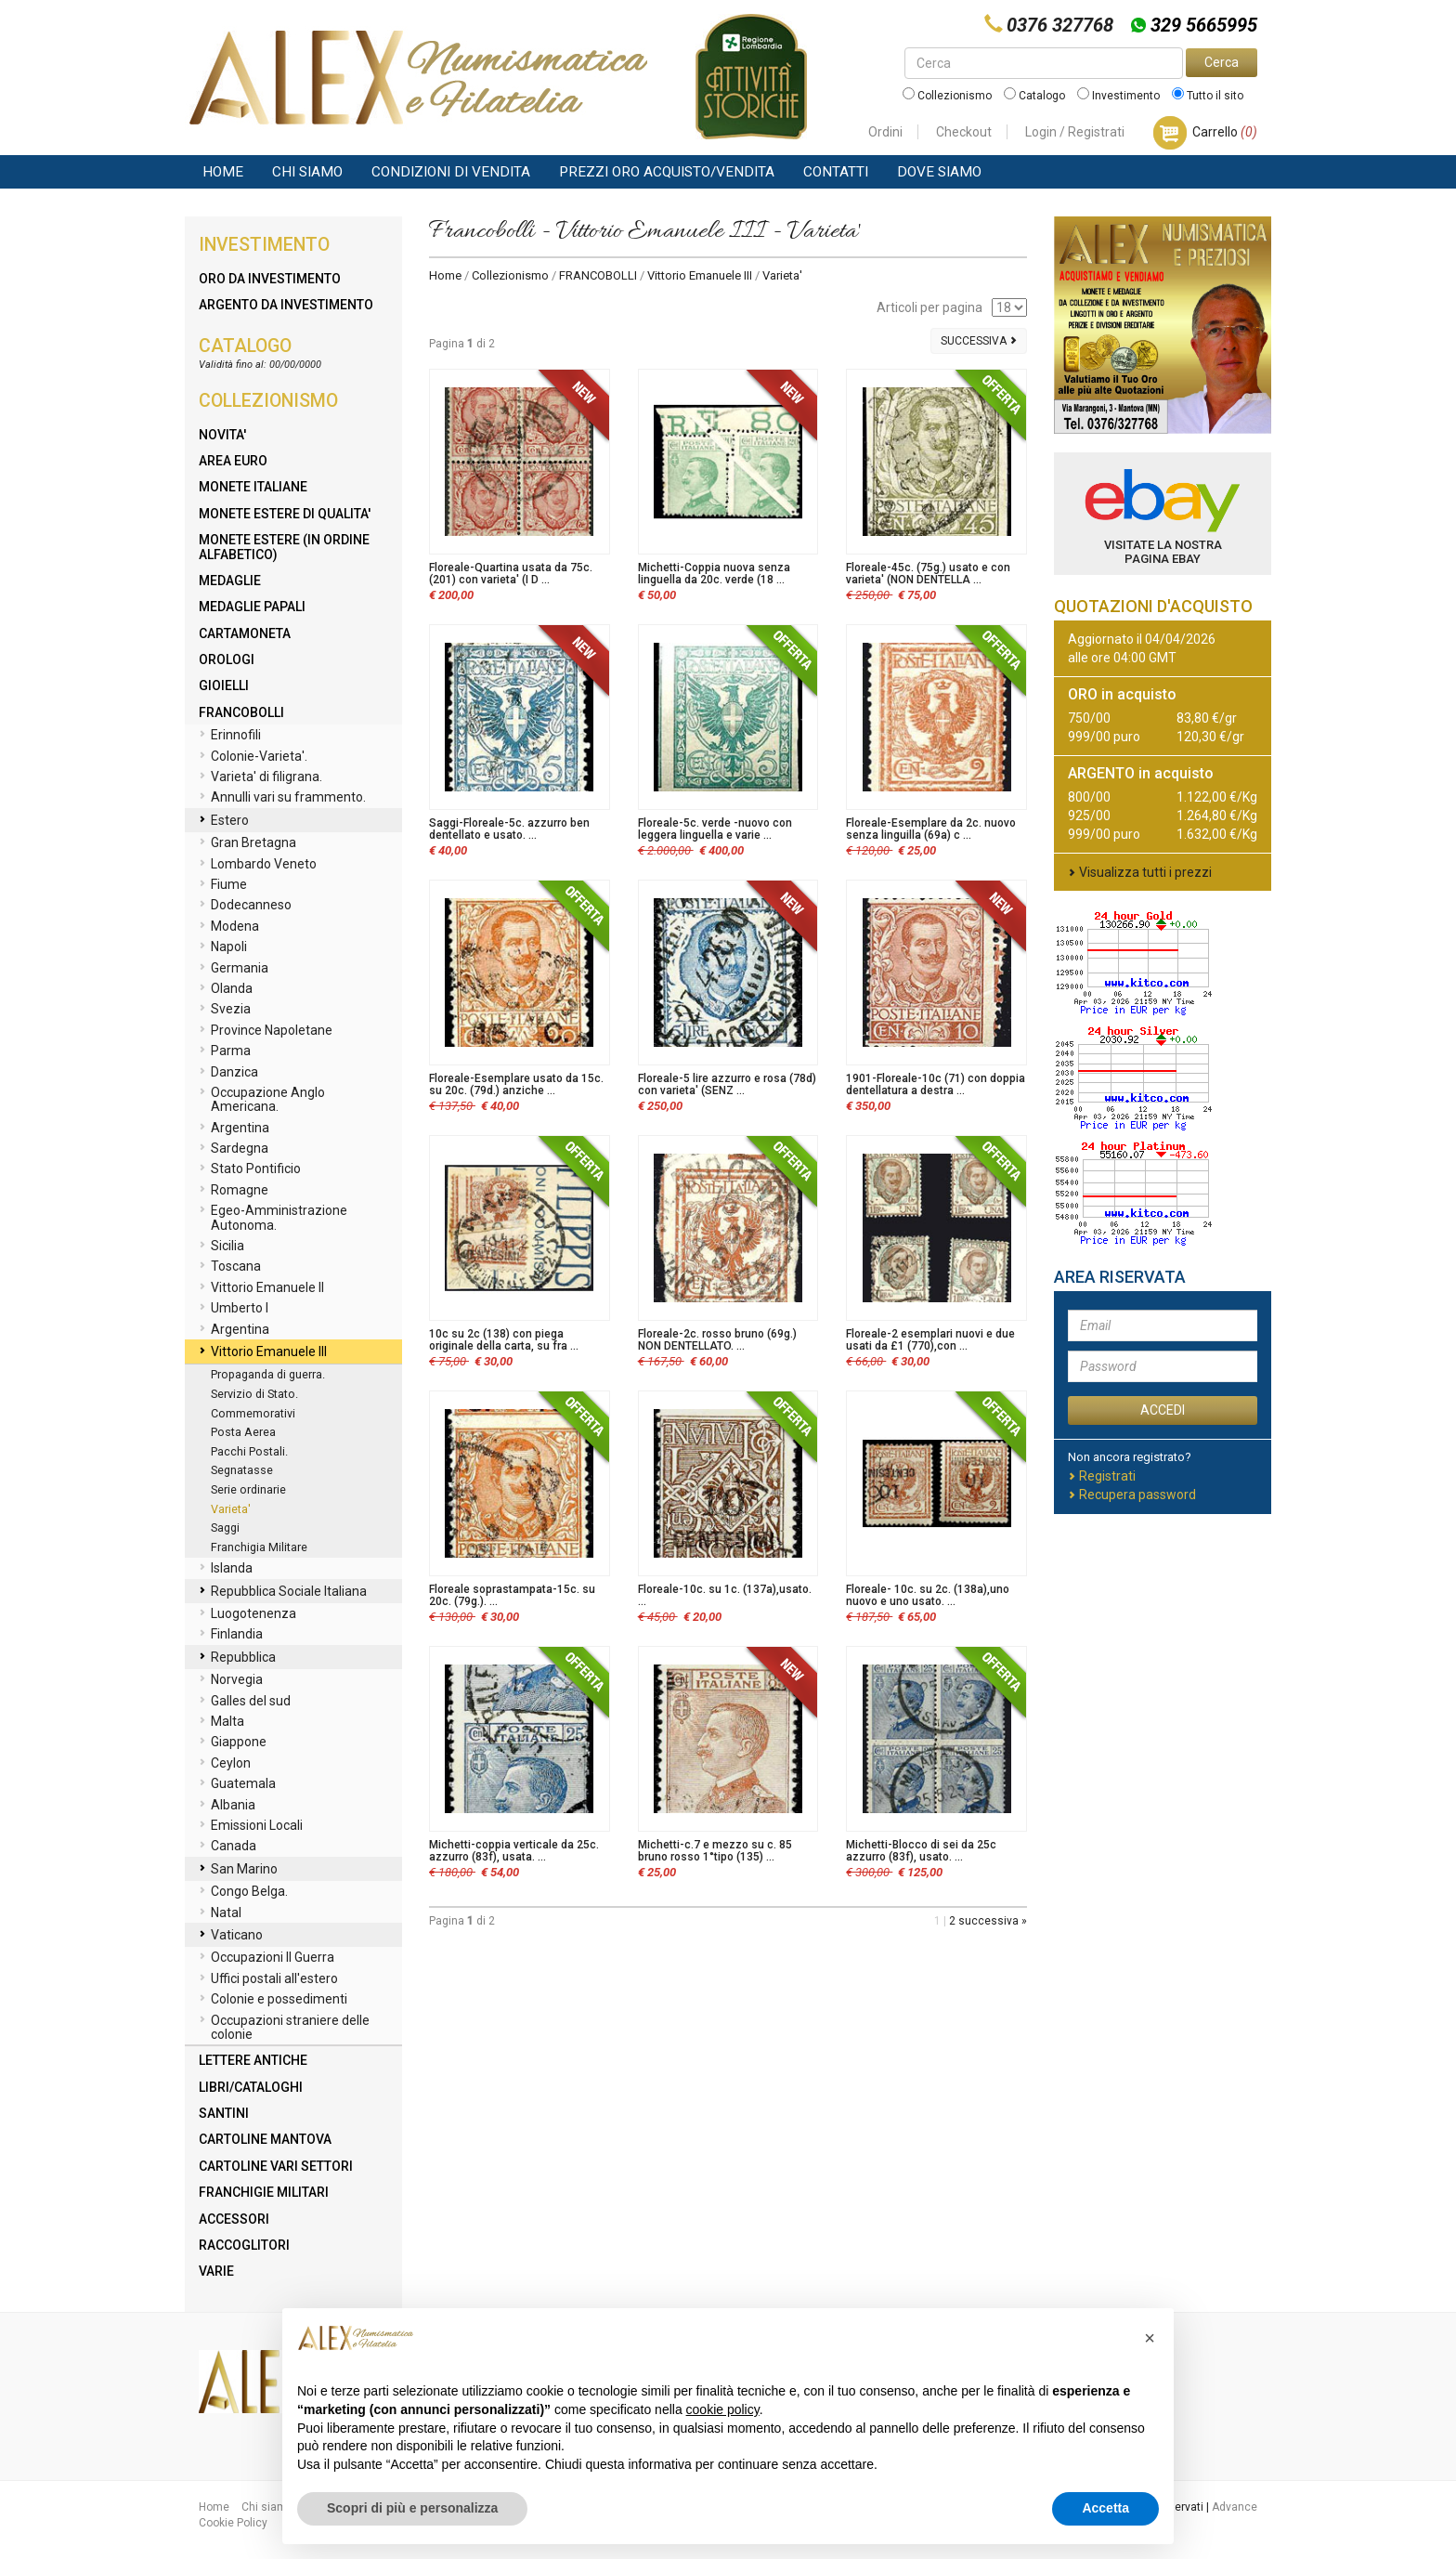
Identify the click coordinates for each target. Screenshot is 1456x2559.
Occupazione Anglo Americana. (262, 1099)
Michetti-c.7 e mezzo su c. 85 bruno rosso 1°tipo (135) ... (715, 1850)
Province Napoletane (265, 1031)
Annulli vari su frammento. (282, 798)
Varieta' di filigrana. (260, 777)
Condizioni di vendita (450, 171)
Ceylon (225, 1764)
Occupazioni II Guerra (266, 1958)
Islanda (226, 1568)
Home (222, 171)
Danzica (228, 1072)
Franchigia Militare (259, 1547)
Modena (229, 927)
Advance (1234, 2506)
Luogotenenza (247, 1614)
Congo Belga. (243, 1892)
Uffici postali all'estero (268, 1979)
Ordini (885, 131)
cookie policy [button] (723, 2409)
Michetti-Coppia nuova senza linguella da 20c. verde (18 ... (714, 573)
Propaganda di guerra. (268, 1374)
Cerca (1221, 62)
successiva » (992, 1920)
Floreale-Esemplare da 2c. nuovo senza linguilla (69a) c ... (931, 829)
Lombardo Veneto (258, 864)
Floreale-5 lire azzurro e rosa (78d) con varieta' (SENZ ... (727, 1084)
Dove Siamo (939, 171)
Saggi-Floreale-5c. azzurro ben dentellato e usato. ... (509, 829)
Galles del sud (245, 1701)
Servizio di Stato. (254, 1394)
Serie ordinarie (248, 1489)
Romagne (233, 1190)
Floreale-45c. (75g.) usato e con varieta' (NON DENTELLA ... (928, 573)
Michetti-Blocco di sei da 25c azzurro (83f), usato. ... (921, 1850)
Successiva (979, 340)
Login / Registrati (1074, 131)
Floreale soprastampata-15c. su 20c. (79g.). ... (512, 1595)
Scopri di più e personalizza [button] (412, 2507)
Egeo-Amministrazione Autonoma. (273, 1217)
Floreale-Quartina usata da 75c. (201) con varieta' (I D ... (510, 573)
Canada (227, 1846)
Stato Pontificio (250, 1169)
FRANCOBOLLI (598, 275)
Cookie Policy (233, 2522)
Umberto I (233, 1308)
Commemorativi (253, 1413)
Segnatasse (242, 1470)
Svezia (225, 1009)
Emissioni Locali (251, 1826)
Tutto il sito (1207, 95)
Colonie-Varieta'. (253, 757)
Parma (225, 1051)
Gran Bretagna (247, 843)
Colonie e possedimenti (273, 1999)
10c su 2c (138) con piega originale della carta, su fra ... (503, 1339)
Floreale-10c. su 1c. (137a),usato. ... (725, 1595)
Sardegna (233, 1149)
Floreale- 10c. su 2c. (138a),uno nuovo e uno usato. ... (927, 1595)
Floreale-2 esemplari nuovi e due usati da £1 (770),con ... (930, 1339)
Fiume (223, 885)
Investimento (1118, 95)
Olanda (226, 989)
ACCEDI (1162, 1410)
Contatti (835, 171)
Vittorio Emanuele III (699, 275)
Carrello (1224, 131)
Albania (227, 1805)
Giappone (232, 1742)
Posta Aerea (243, 1432)
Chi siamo (307, 171)
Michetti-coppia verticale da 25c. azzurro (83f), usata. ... (514, 1850)
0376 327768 (1060, 25)
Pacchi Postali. (249, 1451)
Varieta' (231, 1509)
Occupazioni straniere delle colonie (284, 2027)
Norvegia (231, 1680)
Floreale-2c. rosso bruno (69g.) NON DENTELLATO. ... (717, 1339)
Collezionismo (947, 95)
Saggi (225, 1527)
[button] (1149, 2338)
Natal (220, 1913)
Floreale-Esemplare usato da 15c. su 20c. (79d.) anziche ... (516, 1084)
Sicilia (221, 1246)
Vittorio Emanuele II (261, 1288)
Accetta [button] (1105, 2507)
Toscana (230, 1267)
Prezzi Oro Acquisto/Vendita (666, 171)
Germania (233, 968)
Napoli (223, 947)
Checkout (964, 131)
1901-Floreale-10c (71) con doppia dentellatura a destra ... (935, 1084)
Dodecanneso (245, 905)
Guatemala (237, 1784)
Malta (221, 1722)
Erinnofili (230, 735)
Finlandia (231, 1634)
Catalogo (1034, 95)
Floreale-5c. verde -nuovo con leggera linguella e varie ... (715, 829)
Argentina (234, 1128)
